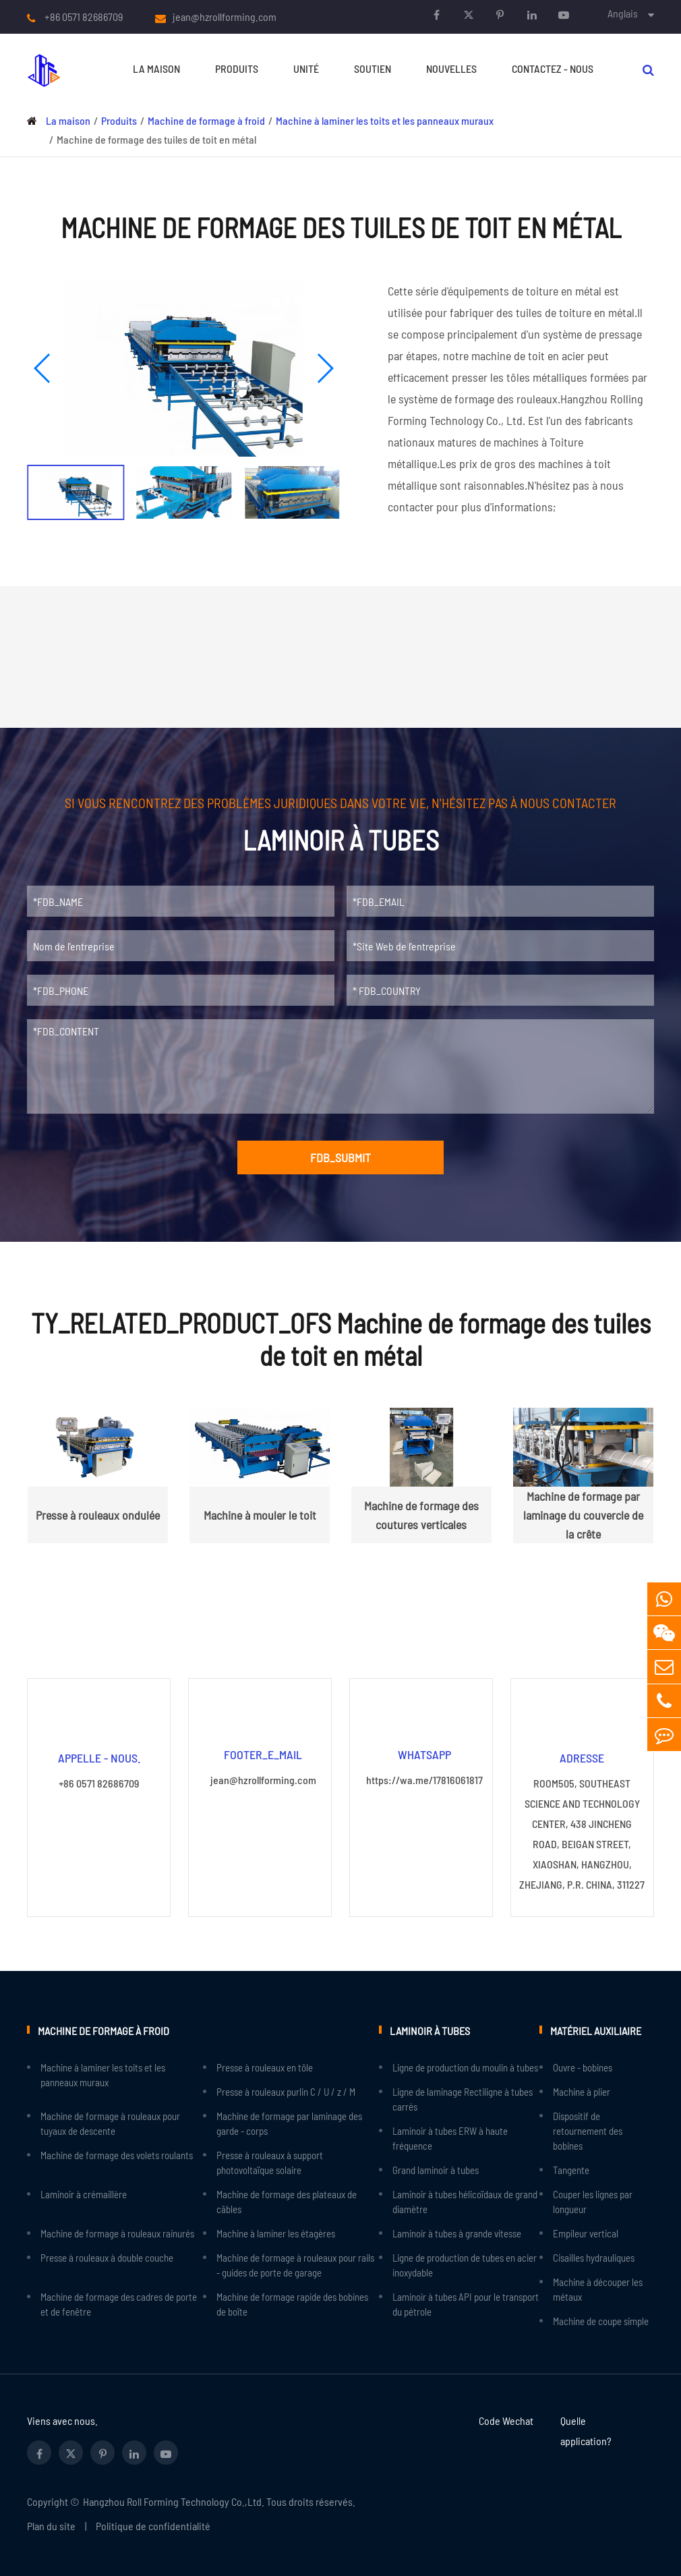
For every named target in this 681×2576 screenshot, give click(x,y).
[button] (43, 368)
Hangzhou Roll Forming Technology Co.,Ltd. (173, 2500)
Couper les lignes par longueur (592, 2200)
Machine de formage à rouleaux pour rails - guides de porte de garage (295, 2264)
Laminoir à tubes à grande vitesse (456, 2233)
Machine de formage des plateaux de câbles (286, 2200)
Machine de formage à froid (206, 120)
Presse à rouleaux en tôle (264, 2067)
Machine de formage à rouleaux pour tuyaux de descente (110, 2122)
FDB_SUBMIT (340, 1157)
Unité (306, 68)
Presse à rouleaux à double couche (106, 2257)
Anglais (623, 13)
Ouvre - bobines (582, 2067)
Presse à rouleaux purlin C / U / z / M (285, 2091)
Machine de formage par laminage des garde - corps (289, 2122)
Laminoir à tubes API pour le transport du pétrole (465, 2303)
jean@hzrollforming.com (224, 17)
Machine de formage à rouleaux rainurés (117, 2233)
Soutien (372, 68)
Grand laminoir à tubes (435, 2169)
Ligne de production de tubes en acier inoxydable (464, 2264)
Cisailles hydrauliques (593, 2257)
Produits (236, 68)
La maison (156, 68)
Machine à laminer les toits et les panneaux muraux (385, 120)
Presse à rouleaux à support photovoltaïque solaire (269, 2161)
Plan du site (51, 2525)
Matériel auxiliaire (595, 2029)
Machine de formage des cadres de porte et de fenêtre (118, 2303)
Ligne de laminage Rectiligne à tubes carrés (462, 2098)
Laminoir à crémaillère (83, 2193)
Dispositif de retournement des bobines (587, 2130)
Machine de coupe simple (601, 2320)
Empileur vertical (585, 2233)
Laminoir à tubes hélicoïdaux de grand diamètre (464, 2200)
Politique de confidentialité (153, 2525)
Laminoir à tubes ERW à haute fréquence (450, 2137)
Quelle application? (586, 2429)
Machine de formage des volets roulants (116, 2154)
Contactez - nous (552, 68)
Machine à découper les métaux (598, 2288)
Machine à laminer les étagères (275, 2233)
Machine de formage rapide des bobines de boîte (292, 2303)
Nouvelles (451, 68)
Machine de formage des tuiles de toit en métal (156, 139)
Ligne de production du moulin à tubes (465, 2067)
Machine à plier (581, 2091)
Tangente (571, 2169)
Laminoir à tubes (429, 2029)
